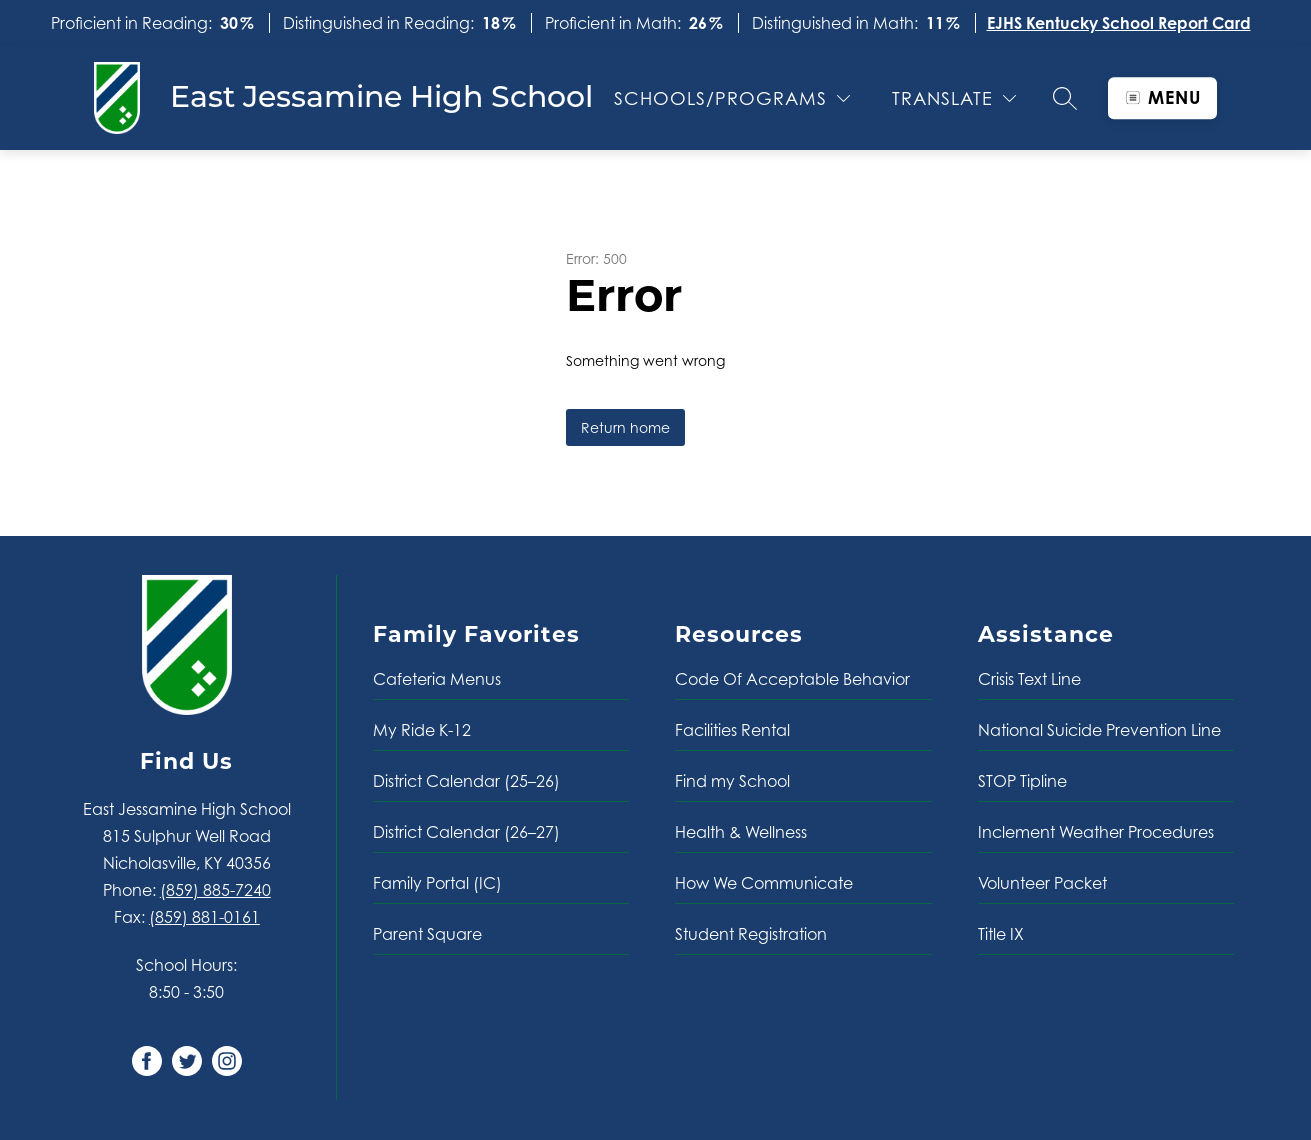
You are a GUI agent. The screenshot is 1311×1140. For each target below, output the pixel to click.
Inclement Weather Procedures (1096, 832)
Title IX (1001, 934)
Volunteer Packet (1042, 883)
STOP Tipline (1022, 781)
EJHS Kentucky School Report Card (1119, 23)
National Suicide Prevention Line (1099, 730)
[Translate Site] (954, 98)
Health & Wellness (741, 832)
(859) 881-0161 (204, 917)
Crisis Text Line (1029, 679)
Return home (625, 427)
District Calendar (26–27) (466, 832)
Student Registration (751, 934)
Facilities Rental (732, 730)
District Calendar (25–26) (466, 781)
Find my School (732, 781)
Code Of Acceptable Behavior (792, 679)
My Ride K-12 (422, 730)
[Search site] (1065, 98)
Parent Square (427, 934)
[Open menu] (1162, 98)
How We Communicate (764, 883)
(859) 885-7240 (215, 890)
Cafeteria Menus (437, 679)
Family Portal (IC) (437, 883)
